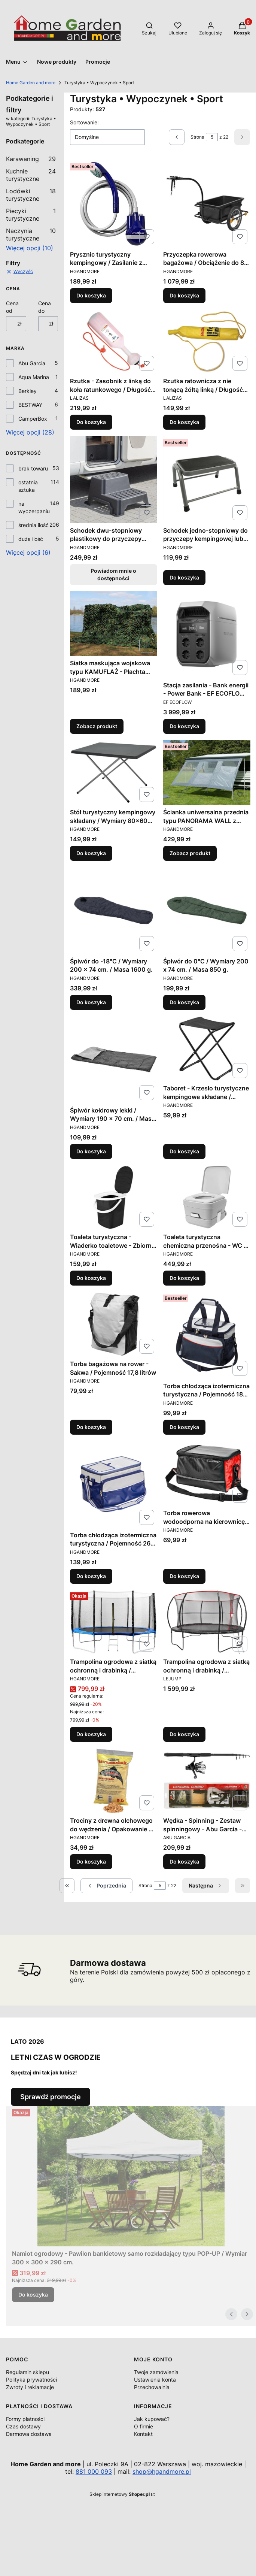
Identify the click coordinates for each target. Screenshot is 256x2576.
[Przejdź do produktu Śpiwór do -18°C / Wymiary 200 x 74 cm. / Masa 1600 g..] (113, 910)
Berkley (27, 391)
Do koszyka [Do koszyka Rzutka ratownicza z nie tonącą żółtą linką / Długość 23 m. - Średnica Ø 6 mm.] (184, 422)
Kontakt (143, 2434)
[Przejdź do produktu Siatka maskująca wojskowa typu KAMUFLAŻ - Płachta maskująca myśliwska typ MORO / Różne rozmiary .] (113, 623)
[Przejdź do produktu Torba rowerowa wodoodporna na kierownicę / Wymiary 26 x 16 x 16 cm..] (206, 1473)
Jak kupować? (152, 2419)
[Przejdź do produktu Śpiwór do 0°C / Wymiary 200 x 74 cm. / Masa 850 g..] (206, 910)
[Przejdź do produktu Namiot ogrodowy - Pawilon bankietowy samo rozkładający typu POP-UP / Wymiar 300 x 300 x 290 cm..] (131, 2176)
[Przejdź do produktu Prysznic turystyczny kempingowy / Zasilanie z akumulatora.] (113, 203)
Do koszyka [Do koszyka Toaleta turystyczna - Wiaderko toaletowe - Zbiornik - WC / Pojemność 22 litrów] (91, 1278)
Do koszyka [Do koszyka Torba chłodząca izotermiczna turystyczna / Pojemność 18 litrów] (184, 1427)
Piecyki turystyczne (31, 214)
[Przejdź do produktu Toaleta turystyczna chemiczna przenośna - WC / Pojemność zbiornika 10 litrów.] (206, 1197)
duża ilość (30, 539)
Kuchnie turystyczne (31, 174)
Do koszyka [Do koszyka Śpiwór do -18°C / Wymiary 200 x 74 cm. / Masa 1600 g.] (91, 1002)
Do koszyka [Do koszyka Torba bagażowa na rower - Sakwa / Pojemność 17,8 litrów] (91, 1427)
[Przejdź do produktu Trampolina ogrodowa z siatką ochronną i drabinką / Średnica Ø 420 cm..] (206, 1622)
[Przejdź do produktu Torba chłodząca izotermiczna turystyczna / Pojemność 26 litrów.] (113, 1484)
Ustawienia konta (155, 2379)
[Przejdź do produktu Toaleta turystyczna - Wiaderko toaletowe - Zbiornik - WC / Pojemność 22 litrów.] (113, 1197)
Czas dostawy (23, 2426)
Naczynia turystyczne (31, 234)
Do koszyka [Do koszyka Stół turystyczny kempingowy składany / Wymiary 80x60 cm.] (91, 853)
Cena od (12, 307)
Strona (197, 137)
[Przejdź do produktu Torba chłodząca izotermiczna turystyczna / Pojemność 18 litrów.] (206, 1335)
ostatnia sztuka (28, 486)
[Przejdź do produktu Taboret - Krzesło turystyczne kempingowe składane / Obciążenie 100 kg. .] (206, 1048)
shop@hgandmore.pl (161, 2471)
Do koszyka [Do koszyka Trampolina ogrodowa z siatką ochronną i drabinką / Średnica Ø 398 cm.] (91, 1734)
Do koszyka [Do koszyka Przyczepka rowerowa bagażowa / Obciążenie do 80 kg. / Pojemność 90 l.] (184, 295)
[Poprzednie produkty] (106, 1885)
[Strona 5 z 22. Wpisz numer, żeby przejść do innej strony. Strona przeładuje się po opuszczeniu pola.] (212, 137)
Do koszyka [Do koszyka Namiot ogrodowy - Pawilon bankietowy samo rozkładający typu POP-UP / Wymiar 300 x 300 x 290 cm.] (33, 2294)
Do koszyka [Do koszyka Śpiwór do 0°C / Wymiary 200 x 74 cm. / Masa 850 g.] (184, 1002)
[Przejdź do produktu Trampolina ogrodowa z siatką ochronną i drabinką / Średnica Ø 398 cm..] (113, 1622)
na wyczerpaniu (34, 507)
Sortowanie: (84, 122)
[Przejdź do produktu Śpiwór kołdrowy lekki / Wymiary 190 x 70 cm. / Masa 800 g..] (113, 1059)
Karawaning (31, 159)
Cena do (44, 307)
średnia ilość (33, 525)
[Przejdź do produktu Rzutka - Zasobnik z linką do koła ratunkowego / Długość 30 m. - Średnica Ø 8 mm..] (113, 341)
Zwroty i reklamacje (30, 2387)
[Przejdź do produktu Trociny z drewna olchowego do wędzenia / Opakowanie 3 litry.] (113, 1780)
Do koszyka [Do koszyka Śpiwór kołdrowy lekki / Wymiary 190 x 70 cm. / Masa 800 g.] (91, 1151)
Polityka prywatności (31, 2379)
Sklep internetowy (119, 2494)
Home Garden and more (30, 82)
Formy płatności (25, 2419)
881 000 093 (94, 2471)
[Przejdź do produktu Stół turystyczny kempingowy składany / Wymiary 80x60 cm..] (113, 772)
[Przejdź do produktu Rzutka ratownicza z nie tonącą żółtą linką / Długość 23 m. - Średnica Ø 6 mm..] (206, 341)
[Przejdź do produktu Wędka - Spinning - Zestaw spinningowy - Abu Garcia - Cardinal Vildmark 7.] (206, 1780)
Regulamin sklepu (27, 2372)
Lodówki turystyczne (31, 194)
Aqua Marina (33, 377)
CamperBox (32, 418)
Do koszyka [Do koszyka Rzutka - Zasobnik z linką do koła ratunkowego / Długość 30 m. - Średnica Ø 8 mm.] (91, 422)
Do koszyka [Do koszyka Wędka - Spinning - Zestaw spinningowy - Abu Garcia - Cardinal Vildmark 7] (184, 1861)
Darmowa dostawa (29, 2434)
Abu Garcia (31, 363)
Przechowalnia (152, 2387)
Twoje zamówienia (156, 2372)
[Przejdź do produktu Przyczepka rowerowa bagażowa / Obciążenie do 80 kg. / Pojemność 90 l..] (206, 203)
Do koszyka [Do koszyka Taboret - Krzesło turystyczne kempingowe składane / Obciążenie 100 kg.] (184, 1151)
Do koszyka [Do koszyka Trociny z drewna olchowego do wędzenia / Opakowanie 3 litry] (91, 1861)
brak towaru (33, 468)
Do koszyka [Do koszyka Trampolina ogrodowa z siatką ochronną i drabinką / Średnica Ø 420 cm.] (184, 1734)
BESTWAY (30, 405)
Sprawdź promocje (50, 2097)
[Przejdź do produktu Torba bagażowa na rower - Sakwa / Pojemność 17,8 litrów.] (113, 1324)
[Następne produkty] (205, 1885)
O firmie (143, 2426)
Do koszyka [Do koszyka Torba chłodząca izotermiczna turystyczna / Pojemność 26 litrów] (91, 1575)
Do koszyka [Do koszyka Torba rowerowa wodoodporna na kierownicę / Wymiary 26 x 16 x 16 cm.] (184, 1575)
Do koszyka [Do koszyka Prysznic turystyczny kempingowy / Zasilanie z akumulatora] (91, 295)
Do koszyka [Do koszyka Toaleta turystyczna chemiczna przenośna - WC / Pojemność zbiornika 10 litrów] (184, 1278)
